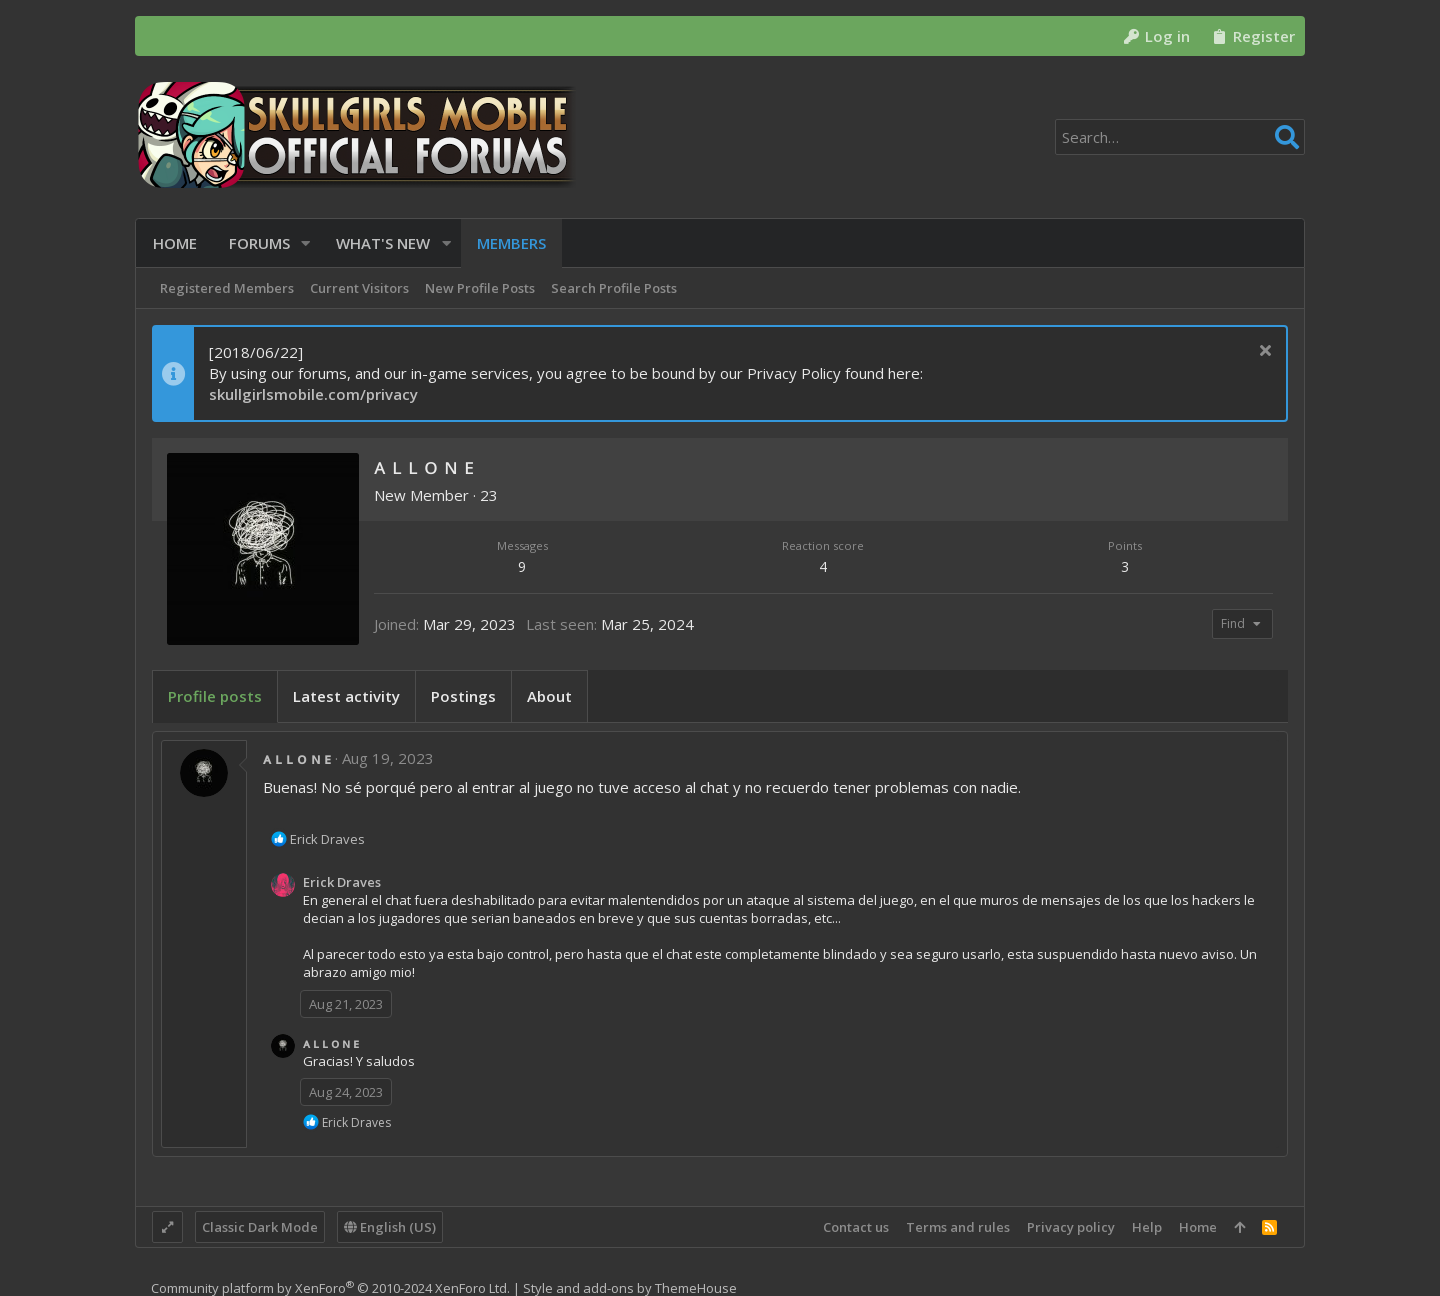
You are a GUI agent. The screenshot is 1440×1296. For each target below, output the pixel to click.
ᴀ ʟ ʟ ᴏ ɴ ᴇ (297, 758)
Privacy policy (1071, 1227)
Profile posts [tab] (215, 696)
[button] (305, 243)
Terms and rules (958, 1227)
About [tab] (549, 696)
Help (1147, 1227)
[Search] (1180, 137)
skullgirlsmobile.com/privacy (313, 394)
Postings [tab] (463, 696)
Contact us (856, 1227)
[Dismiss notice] (1262, 352)
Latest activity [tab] (346, 696)
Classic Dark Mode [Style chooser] (260, 1227)
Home (1198, 1227)
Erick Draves (342, 882)
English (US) (390, 1227)
